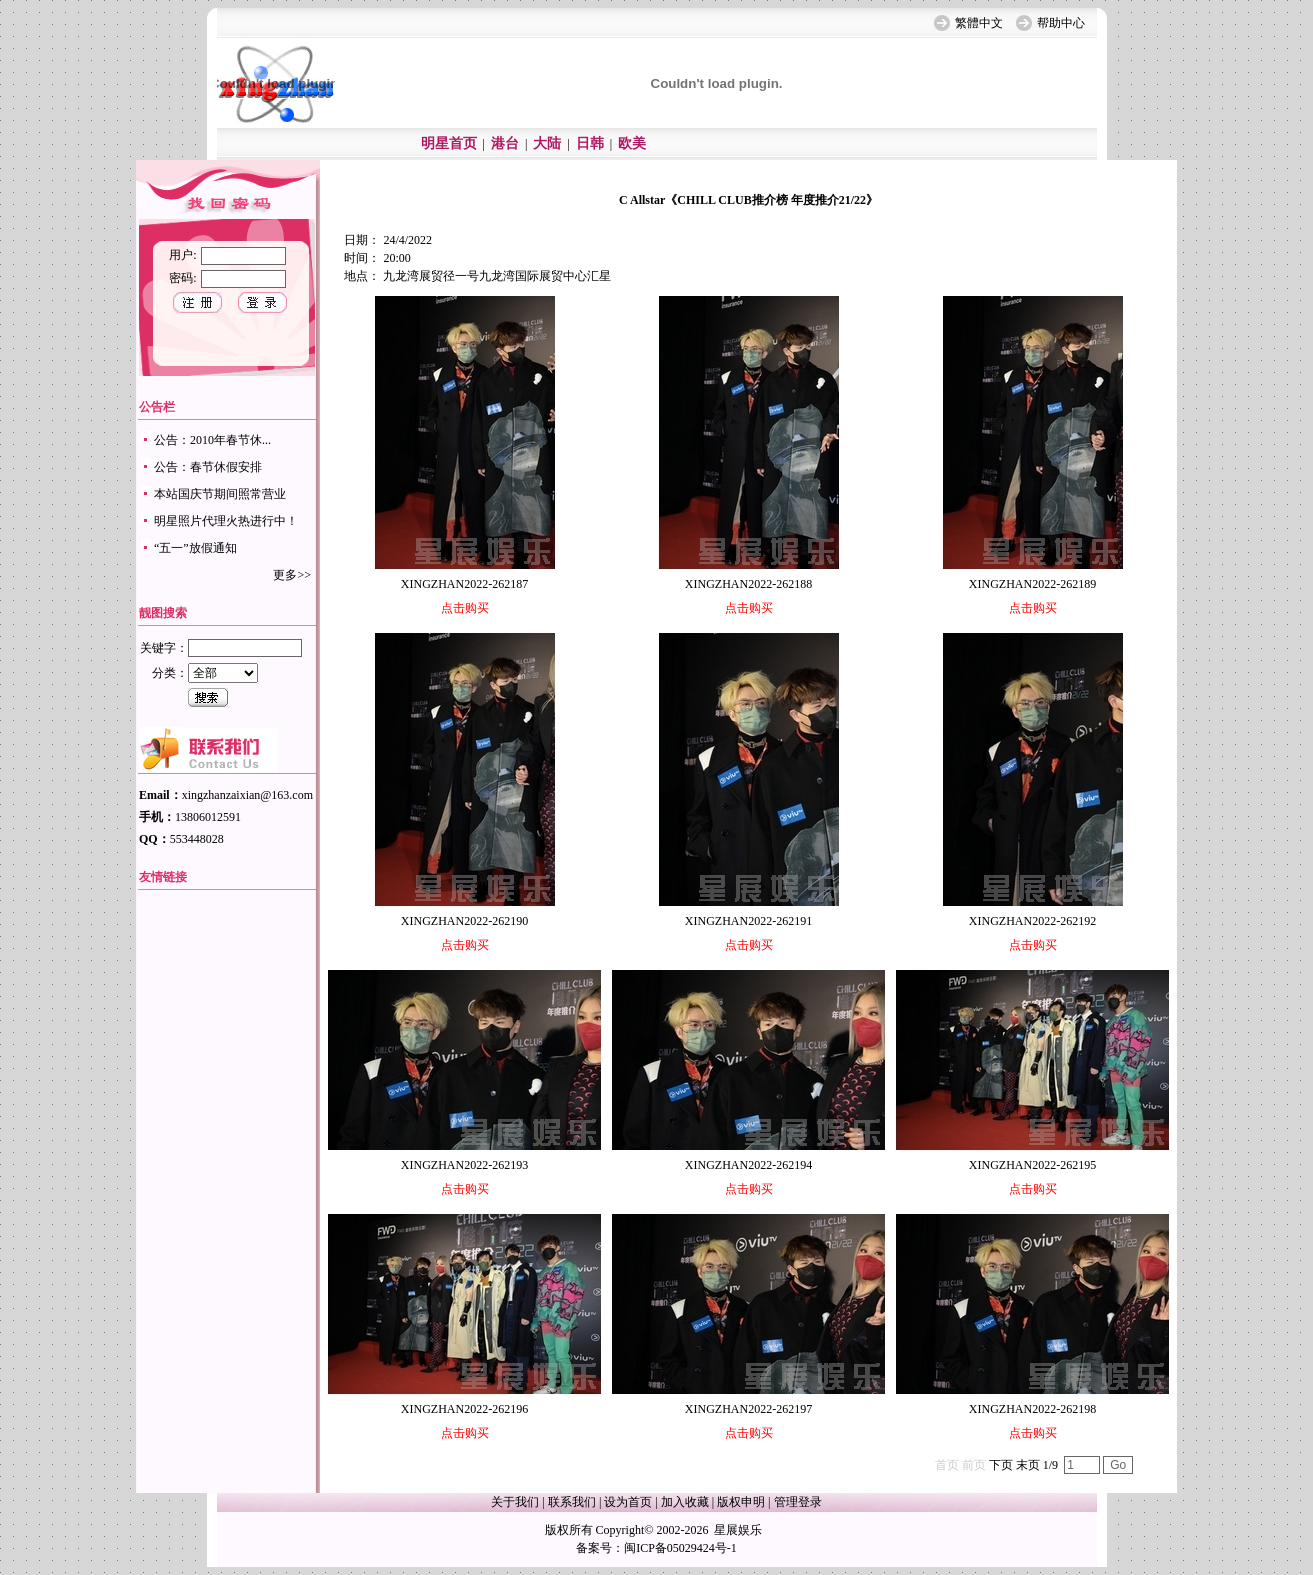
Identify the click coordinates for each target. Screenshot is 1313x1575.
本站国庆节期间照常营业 (220, 494)
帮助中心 (1061, 23)
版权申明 (741, 1502)
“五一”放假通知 (195, 548)
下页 (1001, 1465)
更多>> (292, 575)
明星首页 (449, 143)
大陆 (547, 143)
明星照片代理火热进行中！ (226, 521)
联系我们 (572, 1502)
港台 (505, 143)
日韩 (590, 143)
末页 (1028, 1465)
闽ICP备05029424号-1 (680, 1548)
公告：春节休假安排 (208, 467)
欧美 (632, 143)
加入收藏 (685, 1502)
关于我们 (515, 1502)
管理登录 (798, 1502)
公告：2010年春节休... (212, 440)
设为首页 (628, 1502)
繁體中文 (979, 23)
